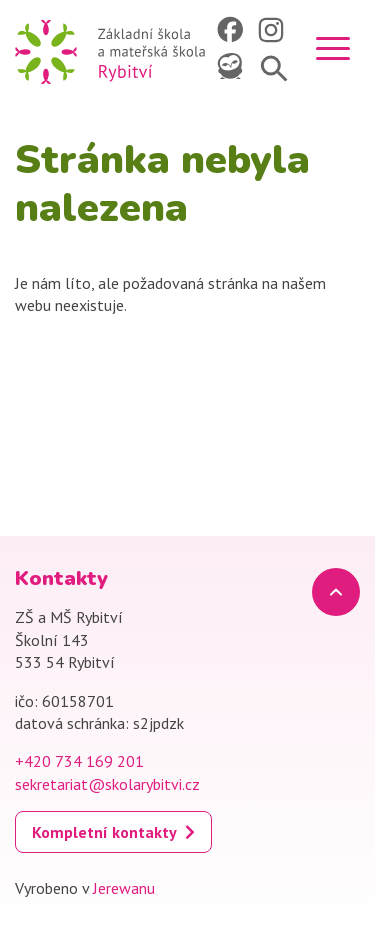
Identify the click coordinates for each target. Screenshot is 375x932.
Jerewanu (124, 888)
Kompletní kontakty (104, 832)
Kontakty (61, 579)
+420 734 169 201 (79, 761)
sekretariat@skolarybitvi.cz (107, 784)
